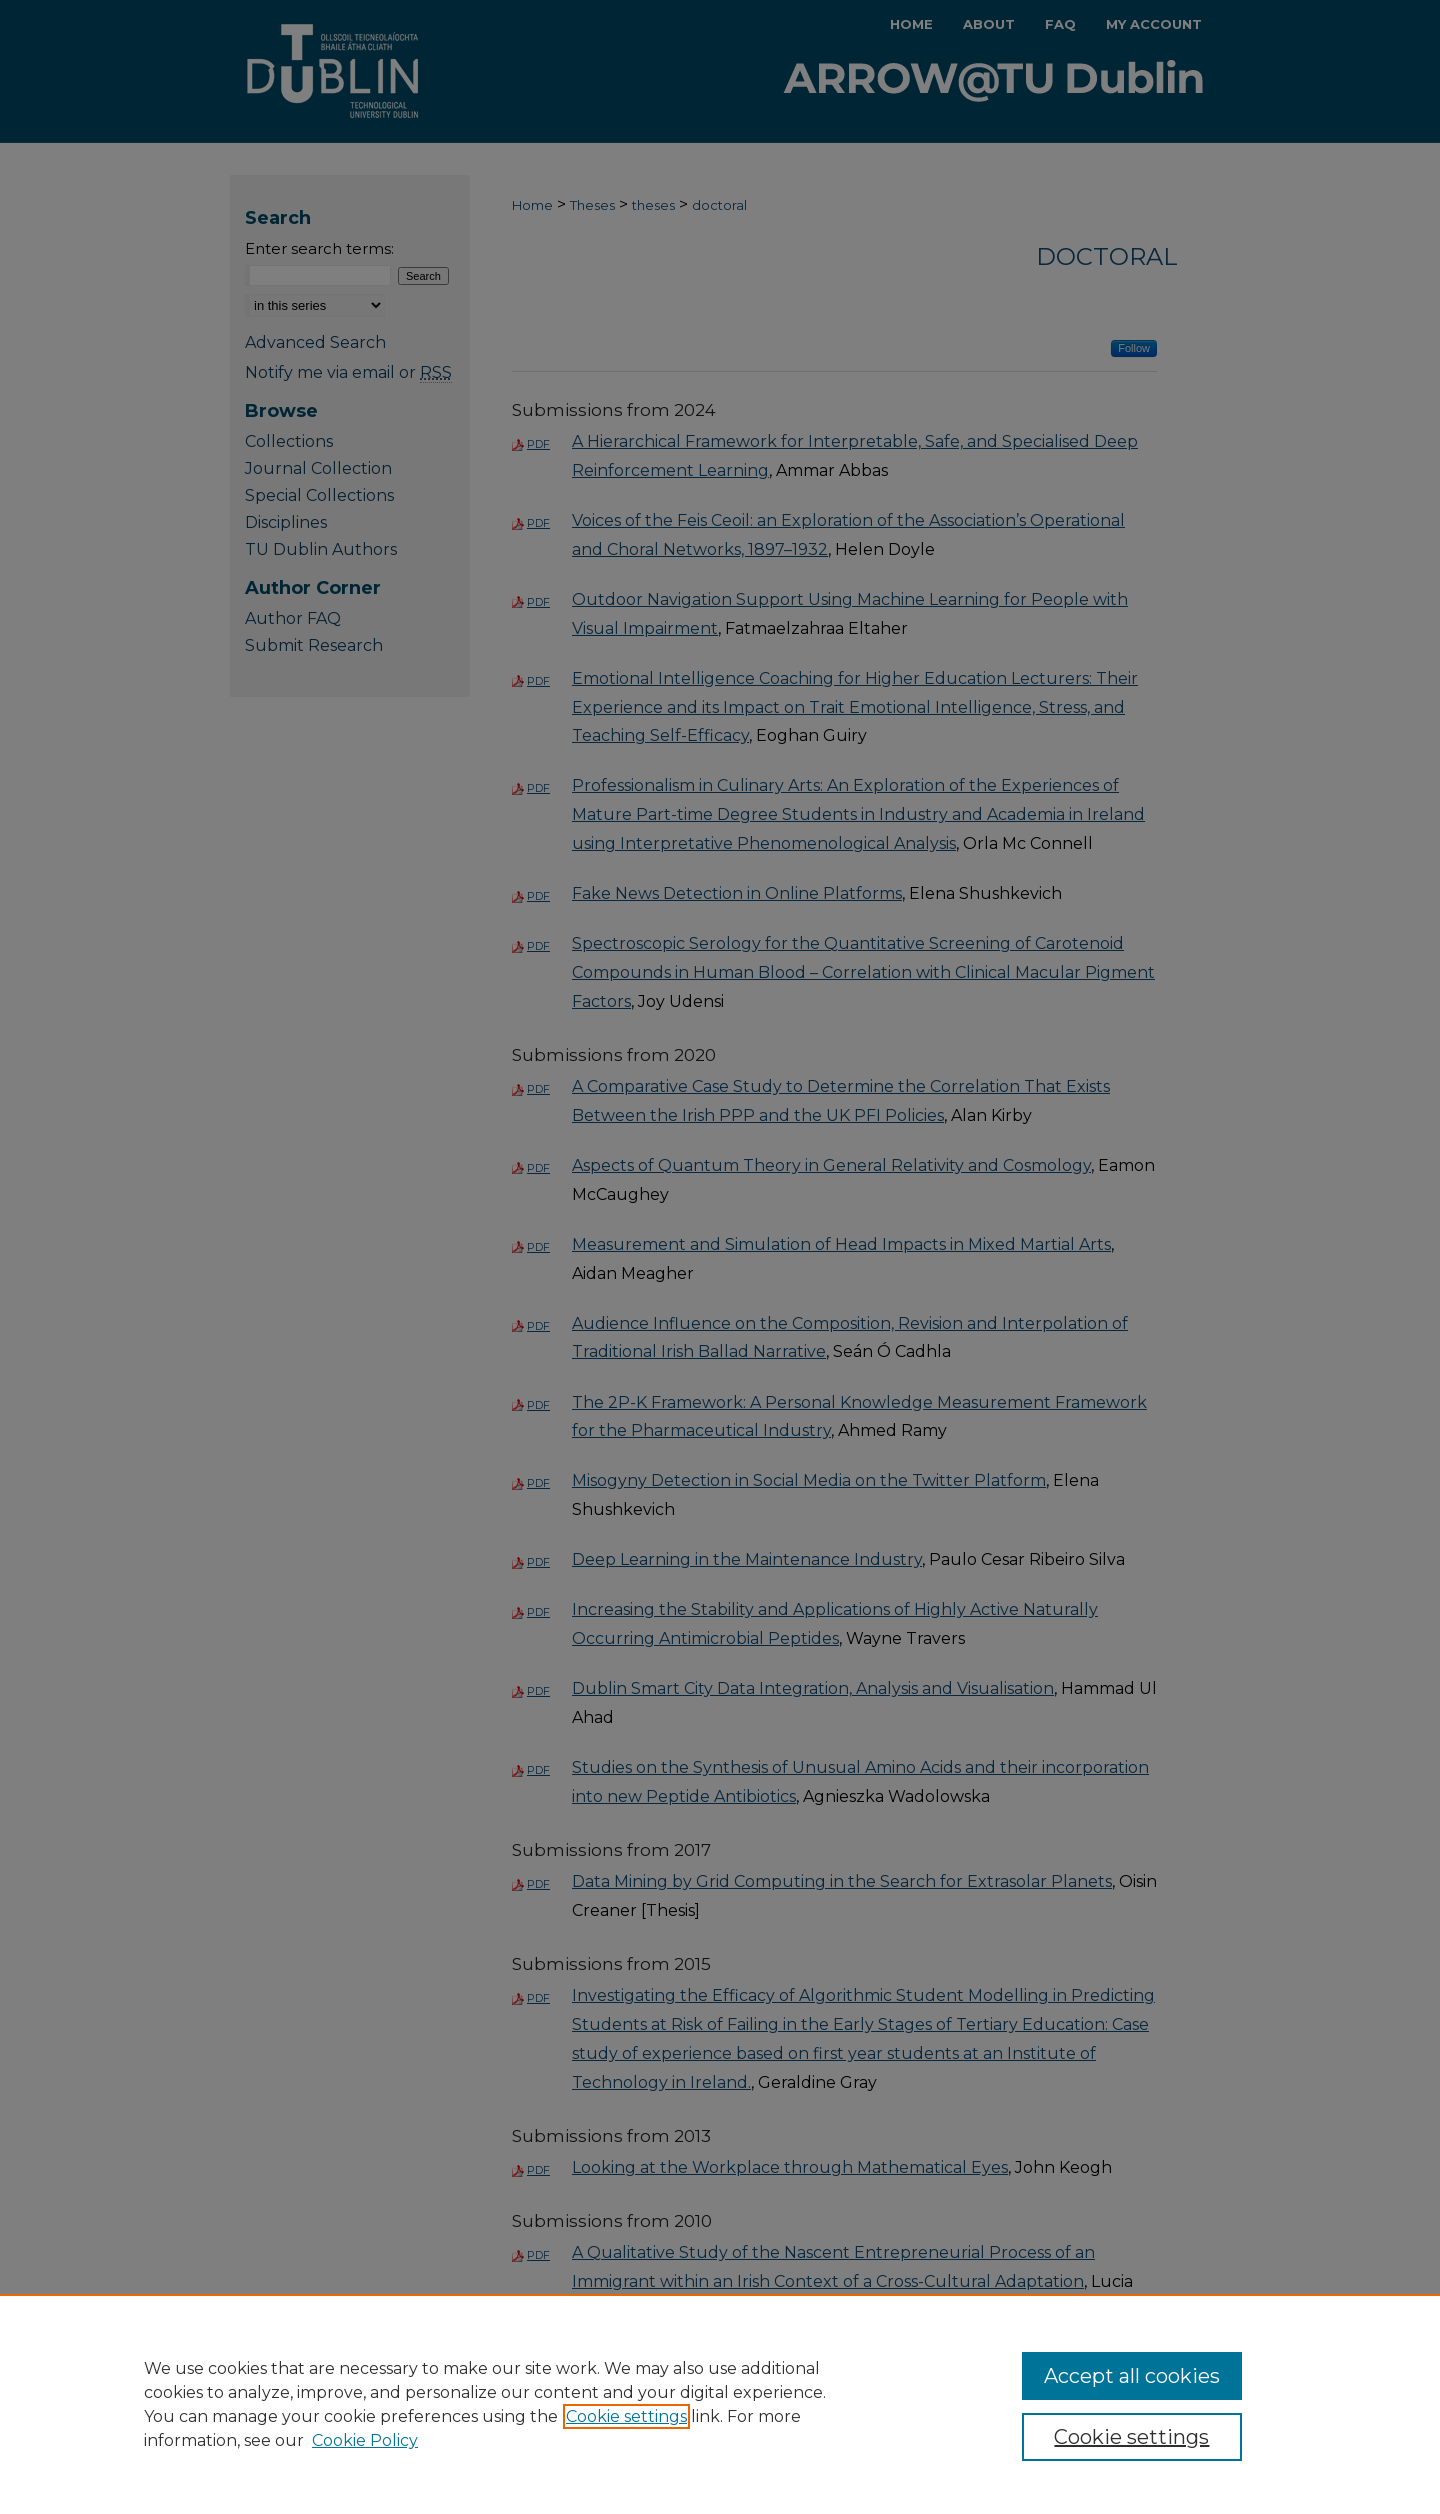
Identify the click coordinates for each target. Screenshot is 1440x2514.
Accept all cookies (1132, 2376)
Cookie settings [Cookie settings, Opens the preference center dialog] (1131, 2437)
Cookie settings (626, 2416)
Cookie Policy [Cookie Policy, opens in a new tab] (365, 2440)
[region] (720, 2404)
